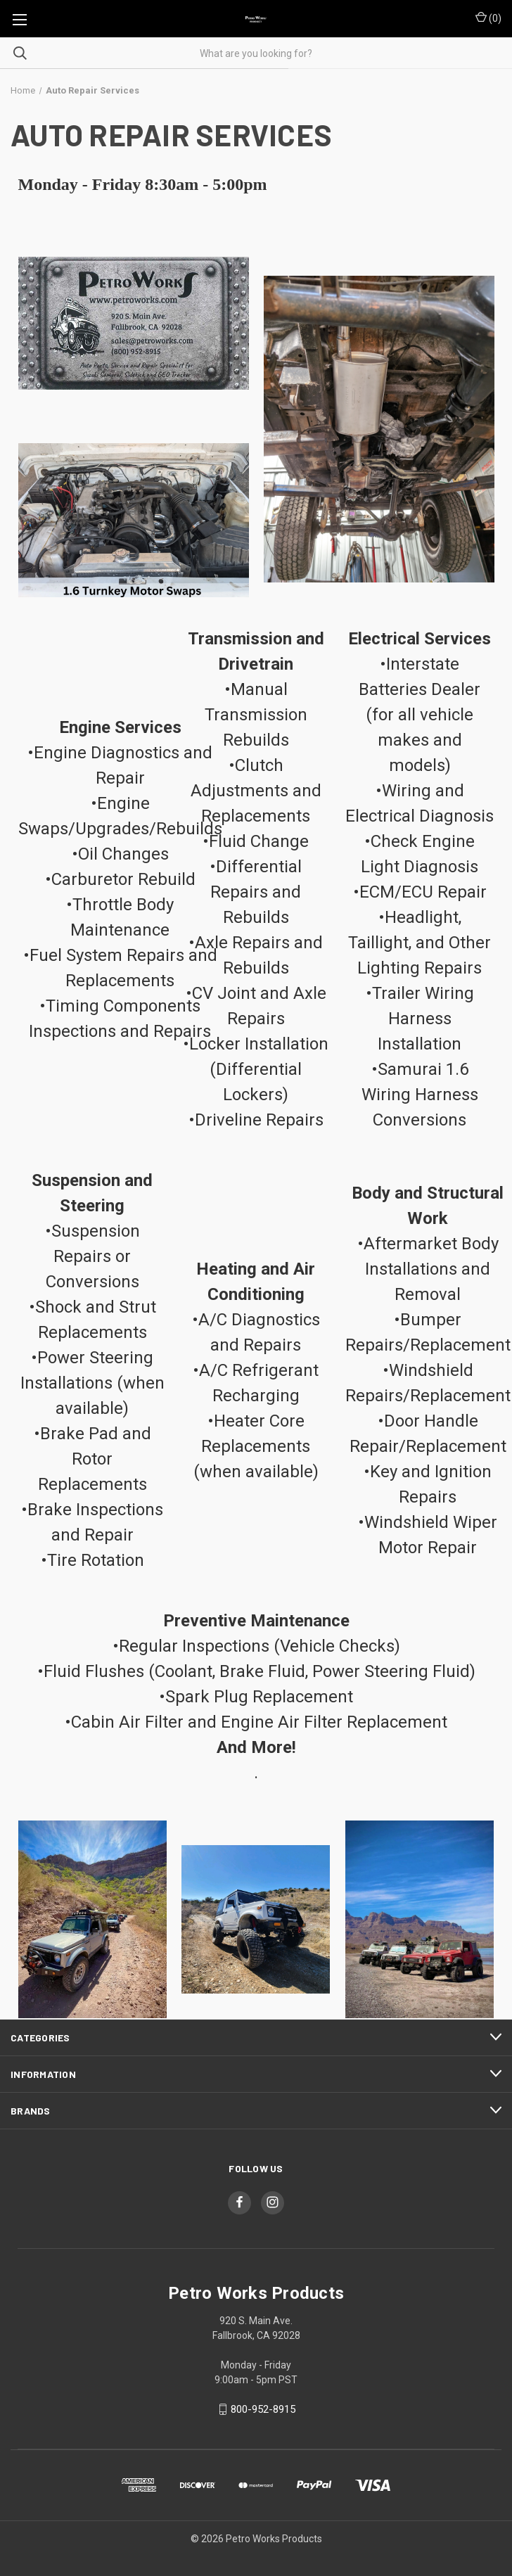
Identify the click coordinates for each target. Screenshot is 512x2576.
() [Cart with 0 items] (488, 17)
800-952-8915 (263, 2409)
